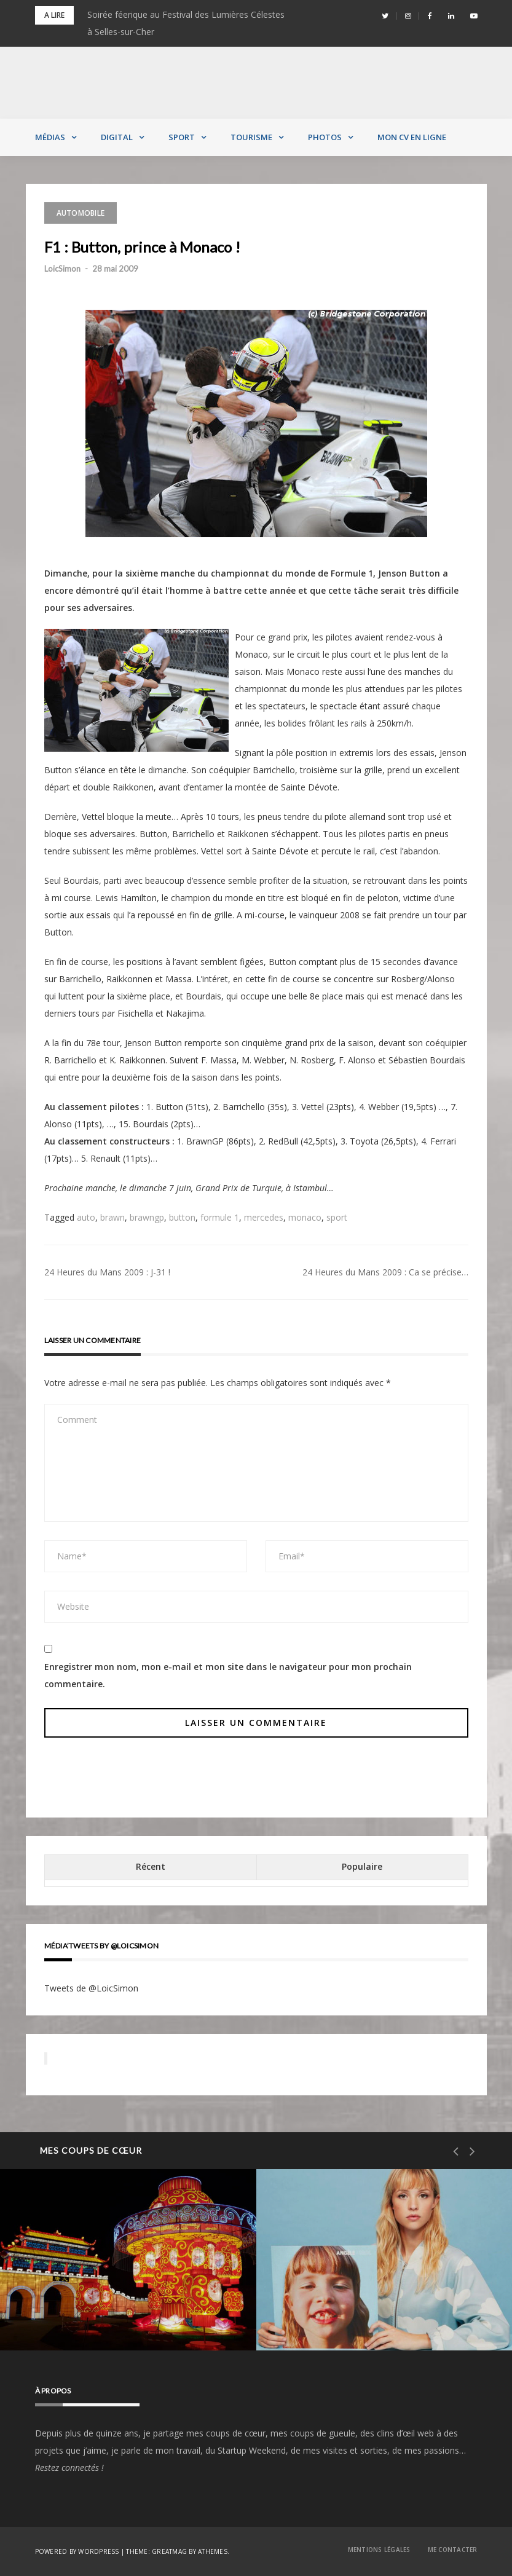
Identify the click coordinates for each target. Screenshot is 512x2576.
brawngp (147, 1217)
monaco (304, 1217)
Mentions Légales (379, 2549)
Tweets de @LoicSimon (91, 1988)
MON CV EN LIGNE (411, 137)
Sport (181, 137)
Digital (117, 137)
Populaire (362, 1866)
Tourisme (251, 137)
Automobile (81, 213)
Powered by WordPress (77, 2551)
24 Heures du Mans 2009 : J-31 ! (107, 1272)
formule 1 (219, 1217)
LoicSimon (62, 269)
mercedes (263, 1217)
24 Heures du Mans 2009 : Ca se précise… (385, 1272)
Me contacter (453, 2549)
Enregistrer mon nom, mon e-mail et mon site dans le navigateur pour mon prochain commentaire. (228, 1675)
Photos (325, 137)
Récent (150, 1866)
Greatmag (169, 2551)
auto (86, 1217)
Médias (50, 137)
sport (336, 1217)
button (182, 1217)
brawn (112, 1217)
